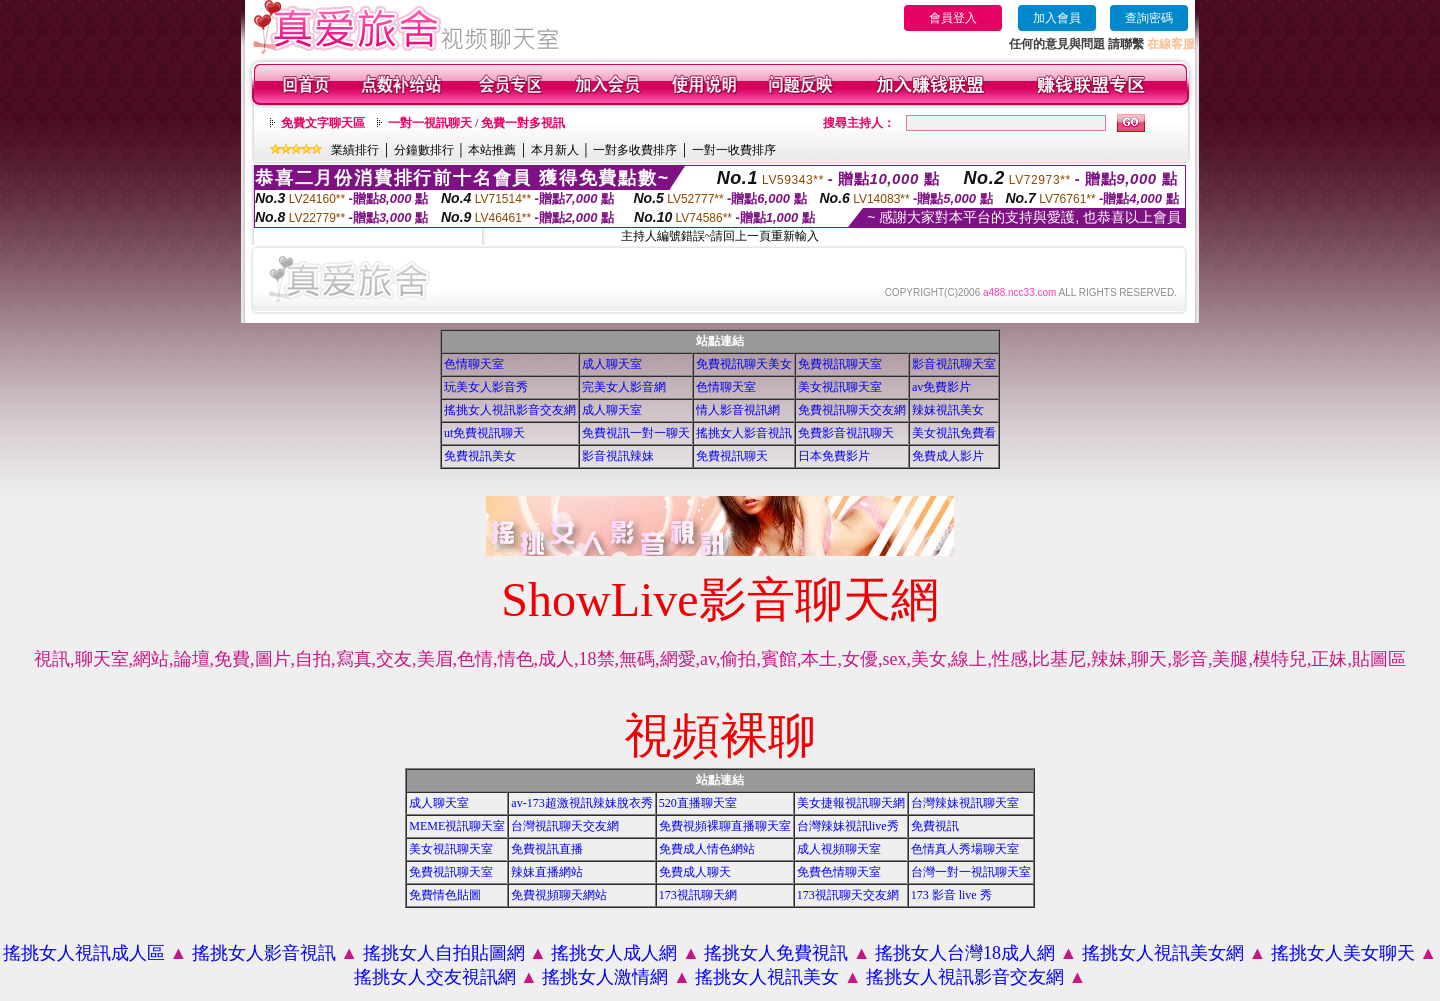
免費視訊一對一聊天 (636, 433)
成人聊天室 (612, 364)
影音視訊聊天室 (954, 364)
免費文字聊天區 (323, 123)
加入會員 (1057, 18)
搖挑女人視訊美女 (767, 977)
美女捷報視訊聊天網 (851, 803)
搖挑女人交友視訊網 (435, 977)
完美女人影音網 (624, 387)
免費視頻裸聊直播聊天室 (725, 826)
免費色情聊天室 (839, 872)
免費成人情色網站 (707, 849)
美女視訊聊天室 (840, 387)
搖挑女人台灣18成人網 (965, 953)
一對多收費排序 (635, 150)
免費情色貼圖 (445, 895)
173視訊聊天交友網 (848, 895)
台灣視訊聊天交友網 (565, 826)
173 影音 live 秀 (951, 895)
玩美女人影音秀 (486, 387)
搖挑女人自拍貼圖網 (444, 953)
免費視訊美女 (480, 456)
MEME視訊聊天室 (457, 826)
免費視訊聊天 (732, 456)
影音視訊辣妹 (618, 456)
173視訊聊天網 (698, 895)
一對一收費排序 (734, 150)
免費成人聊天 (695, 872)
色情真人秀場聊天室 (965, 849)
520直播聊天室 (698, 803)
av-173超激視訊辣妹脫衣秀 (581, 803)
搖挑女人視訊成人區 (84, 953)
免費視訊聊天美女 (744, 364)
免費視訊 (935, 826)
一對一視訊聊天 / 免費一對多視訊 (476, 123)
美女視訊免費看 (954, 433)
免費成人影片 (948, 456)
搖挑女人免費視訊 (776, 953)
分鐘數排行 (424, 150)
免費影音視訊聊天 (846, 433)
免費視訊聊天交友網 (852, 410)
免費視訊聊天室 (840, 364)
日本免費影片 (834, 456)
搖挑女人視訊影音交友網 (510, 410)
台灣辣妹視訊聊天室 (965, 803)
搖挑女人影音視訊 (744, 433)
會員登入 (953, 18)
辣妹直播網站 (547, 872)
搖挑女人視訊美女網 (1163, 953)
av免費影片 (941, 387)
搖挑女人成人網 (614, 953)
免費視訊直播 (547, 849)
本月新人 (555, 150)
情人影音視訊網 (738, 410)
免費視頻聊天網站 (559, 895)
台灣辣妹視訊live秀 (848, 826)
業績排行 (355, 150)
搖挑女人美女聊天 (1343, 953)
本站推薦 (492, 150)
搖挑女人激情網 (605, 977)
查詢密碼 (1149, 18)
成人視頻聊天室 (839, 849)
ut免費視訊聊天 (484, 433)
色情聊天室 (474, 364)
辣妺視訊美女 (948, 410)
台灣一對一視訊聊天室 (971, 872)
